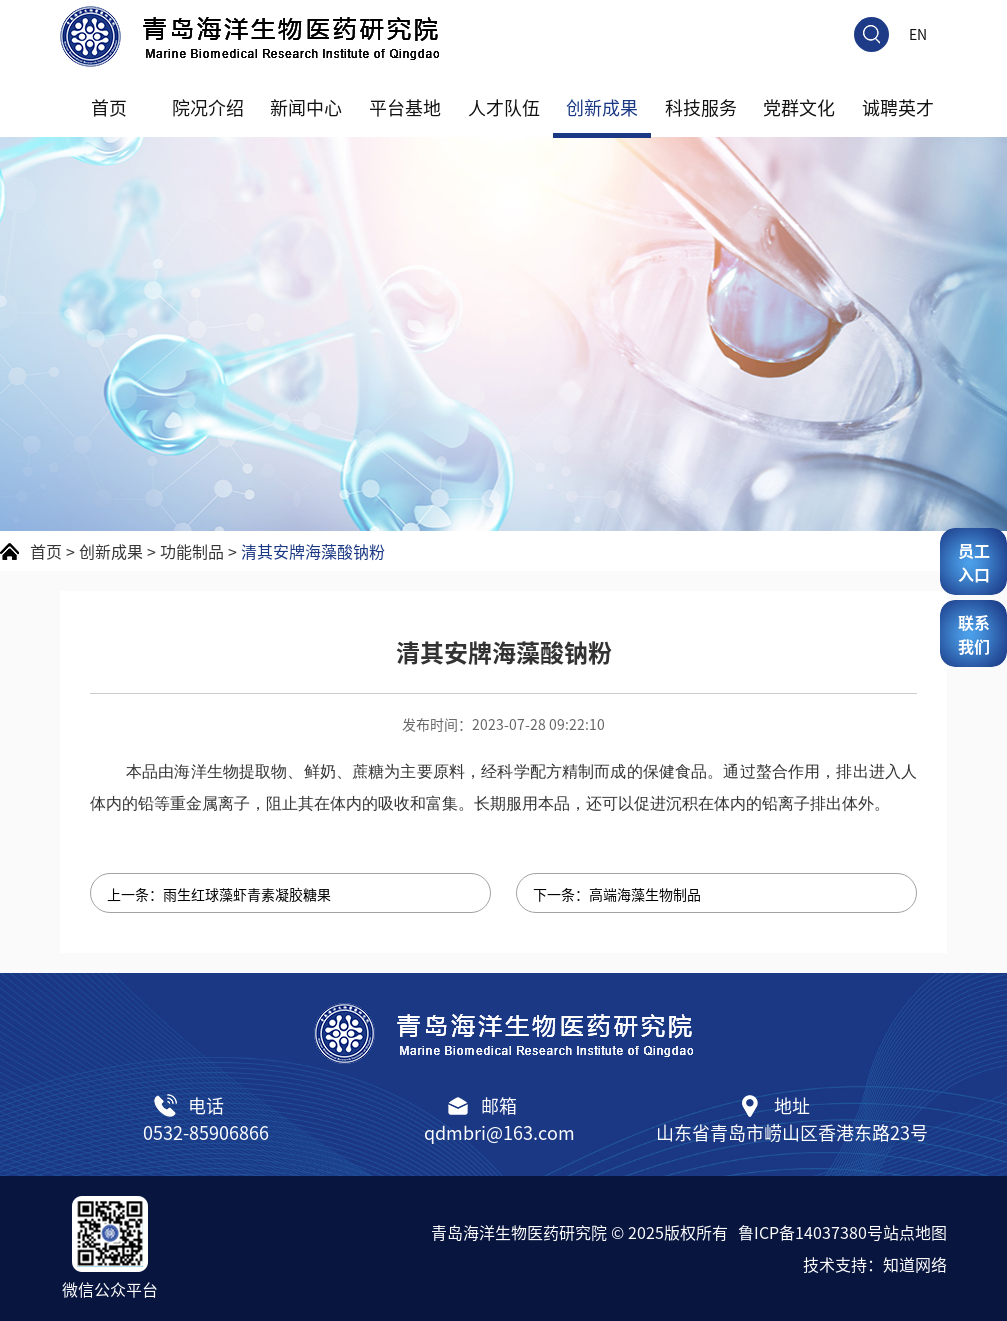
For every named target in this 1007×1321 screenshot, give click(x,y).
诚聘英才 (898, 107)
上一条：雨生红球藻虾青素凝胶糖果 (219, 894)
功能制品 (192, 551)
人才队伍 (504, 107)
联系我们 (974, 634)
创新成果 (602, 107)
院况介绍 (208, 107)
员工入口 (974, 562)
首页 (109, 107)
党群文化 (799, 107)
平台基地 (405, 107)
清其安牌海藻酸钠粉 (313, 551)
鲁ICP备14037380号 (810, 1232)
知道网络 (915, 1264)
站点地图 (915, 1232)
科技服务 (701, 107)
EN (918, 34)
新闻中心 (306, 107)
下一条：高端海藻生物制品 (617, 894)
